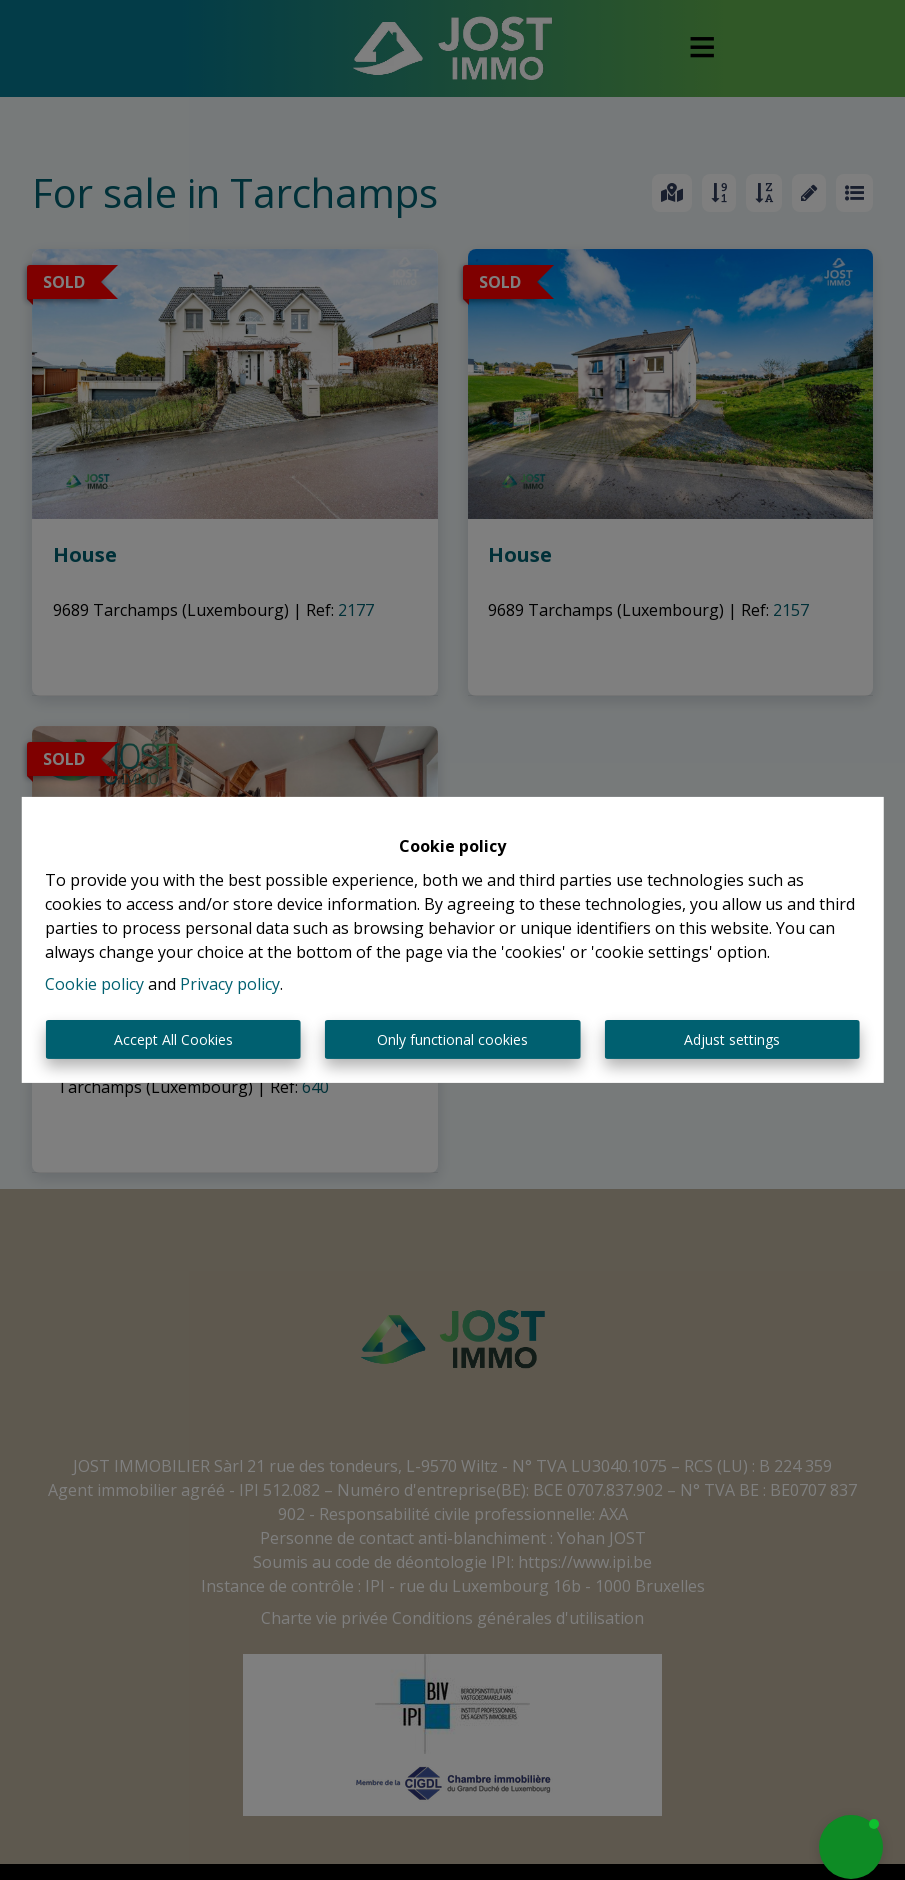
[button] (851, 1847)
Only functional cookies (452, 1039)
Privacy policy (230, 984)
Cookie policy (94, 984)
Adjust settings (732, 1039)
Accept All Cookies (173, 1039)
